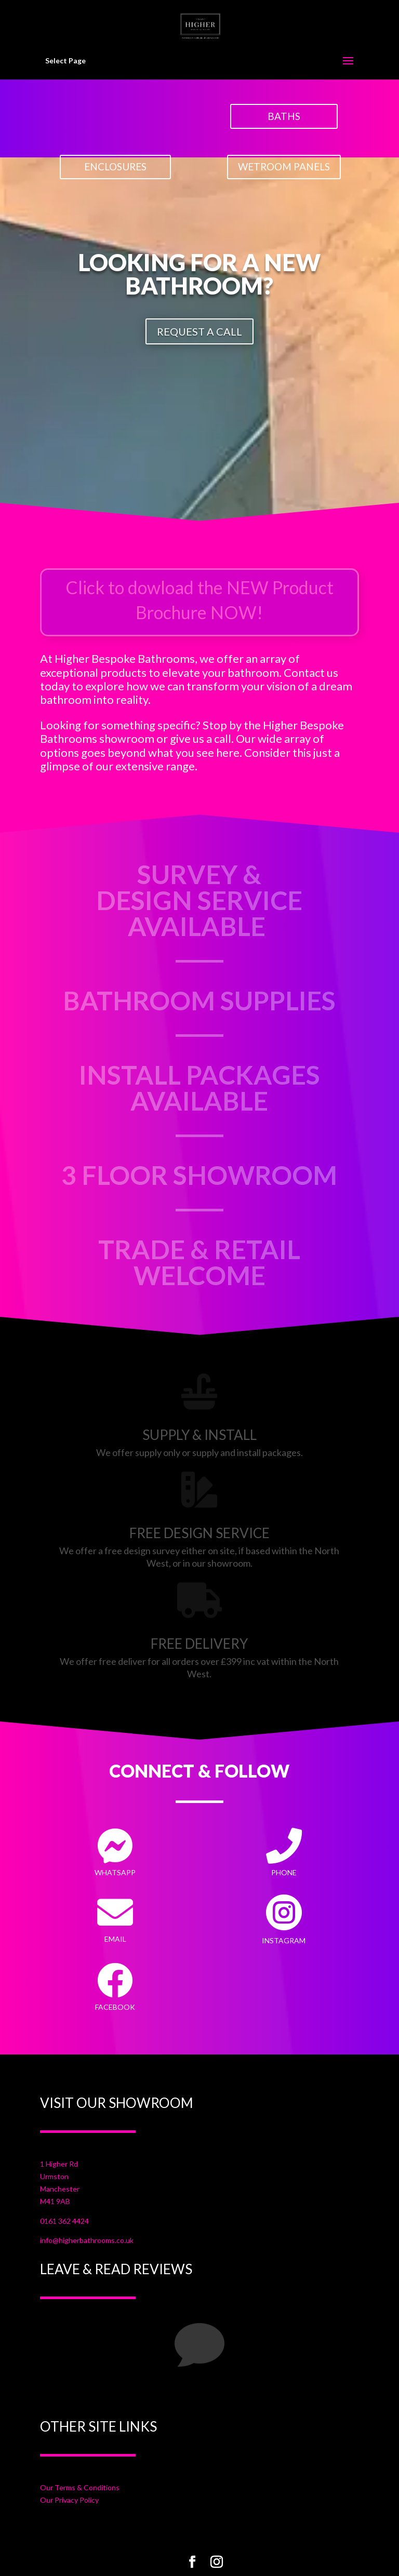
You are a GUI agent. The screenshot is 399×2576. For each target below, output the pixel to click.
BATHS (284, 116)
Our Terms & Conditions (79, 2487)
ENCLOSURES (115, 166)
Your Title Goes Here (99, 2394)
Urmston (54, 2176)
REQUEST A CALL (199, 331)
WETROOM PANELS (284, 166)
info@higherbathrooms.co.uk (87, 2240)
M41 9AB (55, 2201)
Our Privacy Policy (69, 2499)
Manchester (59, 2188)
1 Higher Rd (59, 2163)
